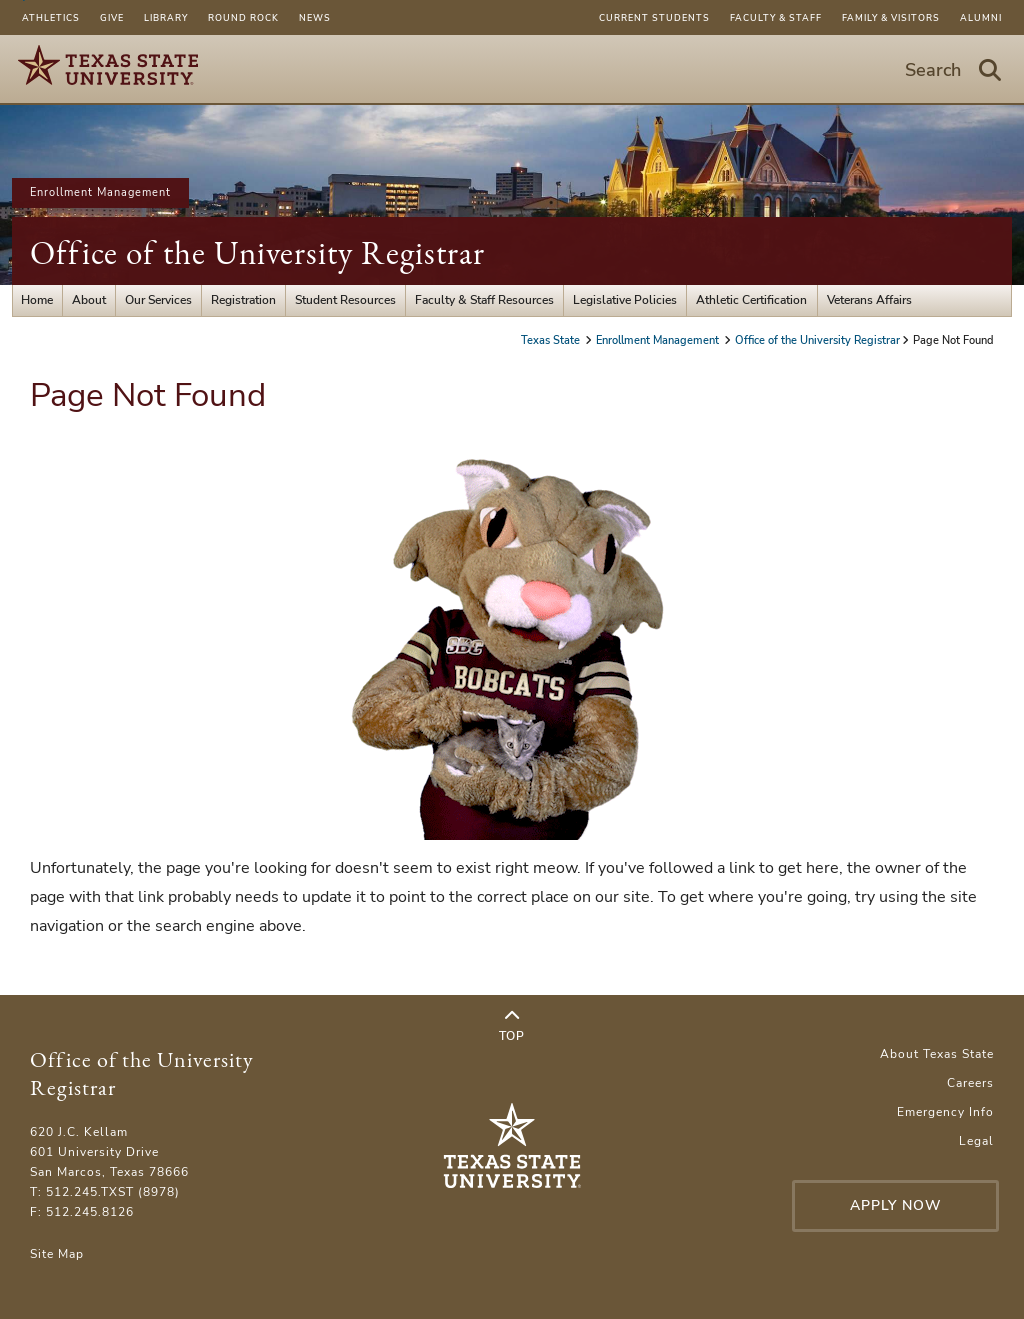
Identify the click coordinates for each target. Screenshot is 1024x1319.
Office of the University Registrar (257, 252)
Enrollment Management (100, 192)
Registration (243, 300)
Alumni (981, 18)
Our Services (158, 300)
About (89, 300)
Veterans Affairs (869, 300)
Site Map (57, 1254)
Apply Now (896, 1205)
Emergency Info (945, 1112)
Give (112, 18)
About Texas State (937, 1054)
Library (166, 18)
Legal (976, 1141)
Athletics (51, 18)
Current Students (654, 18)
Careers (970, 1083)
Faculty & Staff (776, 18)
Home (37, 300)
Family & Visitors (891, 18)
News (315, 18)
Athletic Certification (751, 300)
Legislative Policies (625, 300)
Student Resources (345, 300)
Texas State (552, 340)
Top (511, 1026)
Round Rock (243, 18)
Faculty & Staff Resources (484, 300)
